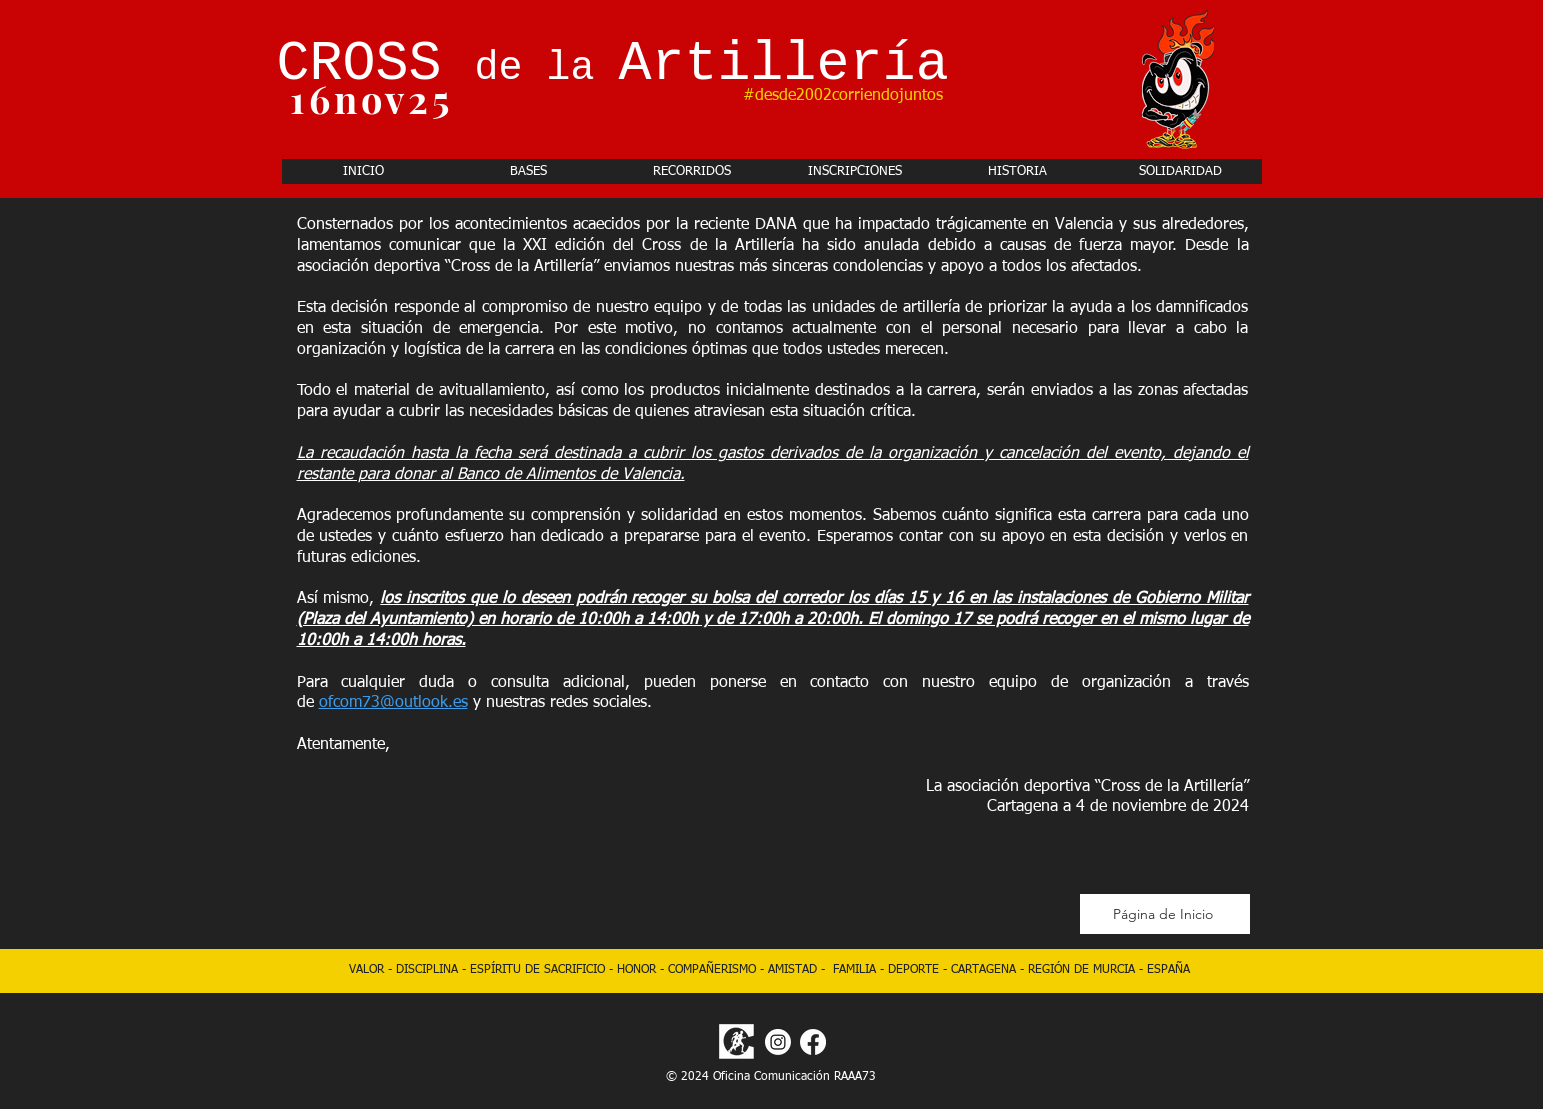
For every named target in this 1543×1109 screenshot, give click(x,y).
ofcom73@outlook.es (393, 703)
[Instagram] (778, 1042)
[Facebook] (813, 1042)
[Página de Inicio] (1165, 914)
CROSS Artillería (613, 64)
